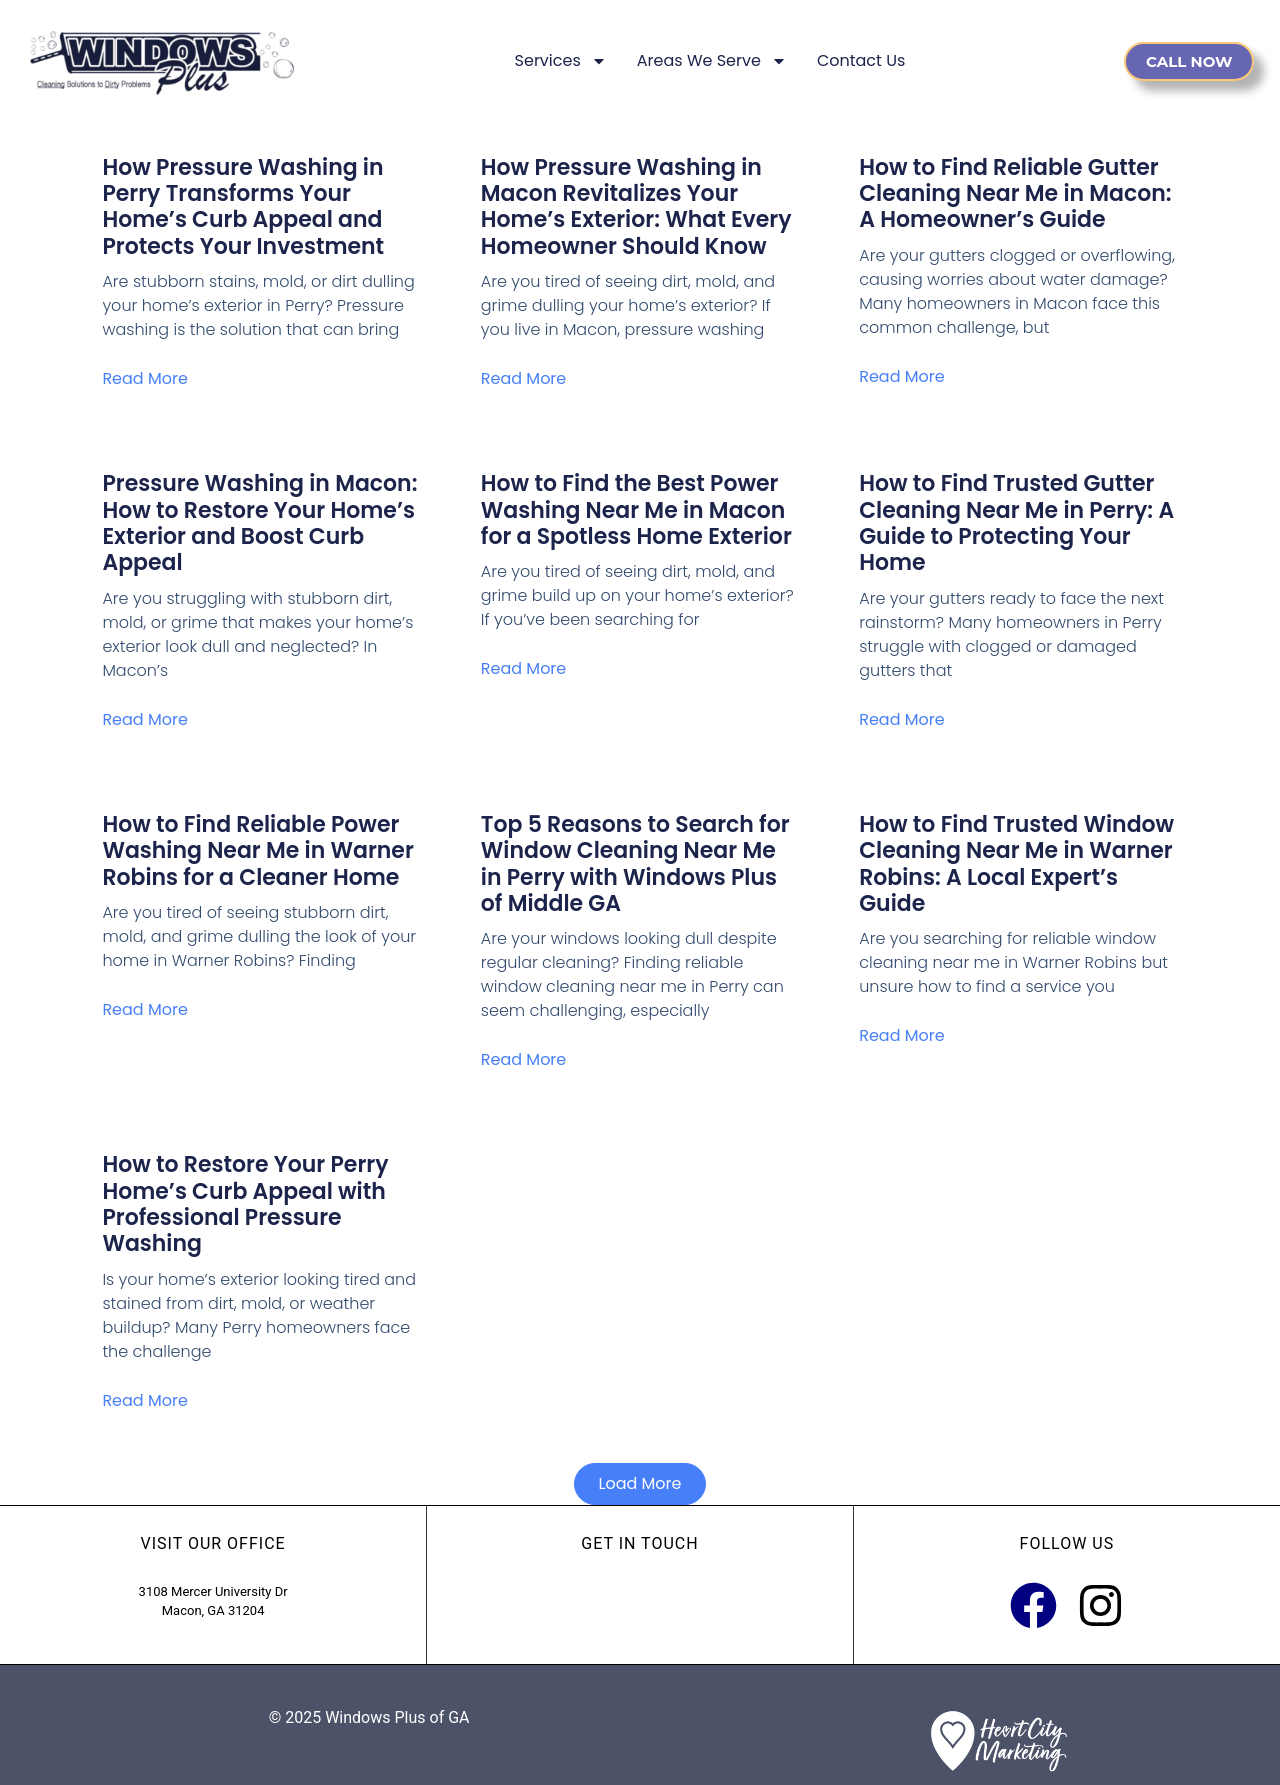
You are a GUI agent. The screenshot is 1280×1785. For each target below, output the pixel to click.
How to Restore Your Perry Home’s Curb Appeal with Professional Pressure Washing (245, 1204)
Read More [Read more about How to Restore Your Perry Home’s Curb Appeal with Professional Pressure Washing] (144, 1400)
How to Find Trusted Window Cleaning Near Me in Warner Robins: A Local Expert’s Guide (1016, 864)
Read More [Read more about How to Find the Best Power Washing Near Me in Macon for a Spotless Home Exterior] (523, 668)
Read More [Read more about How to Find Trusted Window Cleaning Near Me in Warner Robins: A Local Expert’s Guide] (901, 1035)
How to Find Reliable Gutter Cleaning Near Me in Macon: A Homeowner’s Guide (1015, 194)
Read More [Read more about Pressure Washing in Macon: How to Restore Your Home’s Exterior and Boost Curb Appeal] (144, 719)
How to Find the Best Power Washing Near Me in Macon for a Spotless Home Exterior (636, 510)
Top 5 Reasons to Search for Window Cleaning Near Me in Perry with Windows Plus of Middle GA (635, 864)
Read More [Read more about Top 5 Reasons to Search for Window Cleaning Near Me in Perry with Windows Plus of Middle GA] (523, 1059)
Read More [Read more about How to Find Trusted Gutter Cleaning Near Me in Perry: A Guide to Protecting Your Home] (901, 719)
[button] (640, 1484)
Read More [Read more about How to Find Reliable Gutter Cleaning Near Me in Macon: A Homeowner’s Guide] (901, 376)
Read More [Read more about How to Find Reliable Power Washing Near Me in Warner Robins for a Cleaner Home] (144, 1009)
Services (561, 61)
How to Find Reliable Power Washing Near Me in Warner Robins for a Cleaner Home (257, 851)
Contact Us (861, 60)
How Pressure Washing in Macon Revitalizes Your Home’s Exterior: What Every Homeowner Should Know (636, 207)
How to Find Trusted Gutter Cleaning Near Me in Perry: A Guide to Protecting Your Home (1016, 523)
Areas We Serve (712, 61)
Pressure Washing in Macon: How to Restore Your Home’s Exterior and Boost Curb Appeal (259, 523)
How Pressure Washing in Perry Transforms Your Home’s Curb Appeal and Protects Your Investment (243, 207)
